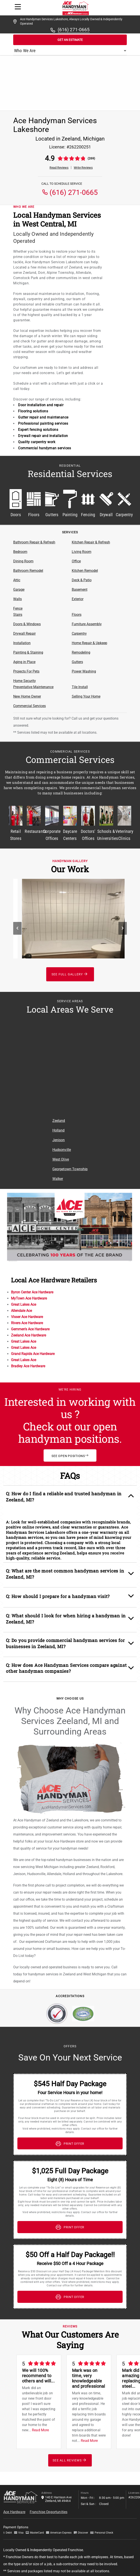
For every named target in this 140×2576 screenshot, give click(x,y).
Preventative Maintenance (33, 687)
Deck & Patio (82, 580)
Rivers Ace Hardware (27, 1323)
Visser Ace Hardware (27, 1317)
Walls (17, 599)
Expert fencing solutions (38, 430)
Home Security (24, 681)
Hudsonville (61, 1150)
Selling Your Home (86, 696)
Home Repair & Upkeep (89, 643)
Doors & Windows (27, 624)
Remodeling (81, 652)
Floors (76, 614)
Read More (40, 2422)
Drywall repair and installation (43, 436)
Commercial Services (29, 706)
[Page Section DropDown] (70, 50)
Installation (22, 643)
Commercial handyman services (44, 448)
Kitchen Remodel (85, 571)
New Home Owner (27, 696)
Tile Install (80, 687)
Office (76, 561)
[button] (70, 1498)
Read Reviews (59, 167)
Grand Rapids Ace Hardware (33, 1354)
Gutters (77, 662)
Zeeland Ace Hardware (28, 1335)
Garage (18, 589)
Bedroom (20, 552)
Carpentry (79, 633)
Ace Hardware (14, 2504)
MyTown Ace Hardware (29, 1298)
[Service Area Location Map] (70, 1069)
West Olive (60, 1159)
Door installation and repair (40, 405)
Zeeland (58, 1121)
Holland (58, 1130)
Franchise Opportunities (48, 2504)
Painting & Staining (28, 652)
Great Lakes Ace (23, 1304)
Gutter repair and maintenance (43, 417)
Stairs (17, 614)
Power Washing (84, 671)
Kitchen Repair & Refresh (91, 542)
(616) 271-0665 (74, 29)
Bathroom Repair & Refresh (34, 542)
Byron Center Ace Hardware (32, 1292)
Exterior (77, 599)
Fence (17, 608)
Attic (16, 580)
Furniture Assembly (87, 624)
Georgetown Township (70, 1169)
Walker (57, 1179)
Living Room (81, 552)
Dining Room (23, 561)
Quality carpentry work (36, 442)
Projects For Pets (26, 671)
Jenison (58, 1140)
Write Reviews (83, 167)
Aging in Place (24, 662)
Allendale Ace (21, 1311)
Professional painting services (43, 423)
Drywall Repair (24, 633)
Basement (79, 589)
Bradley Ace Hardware (28, 1366)
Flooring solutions (33, 411)
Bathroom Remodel (28, 571)
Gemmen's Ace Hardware (30, 1329)
